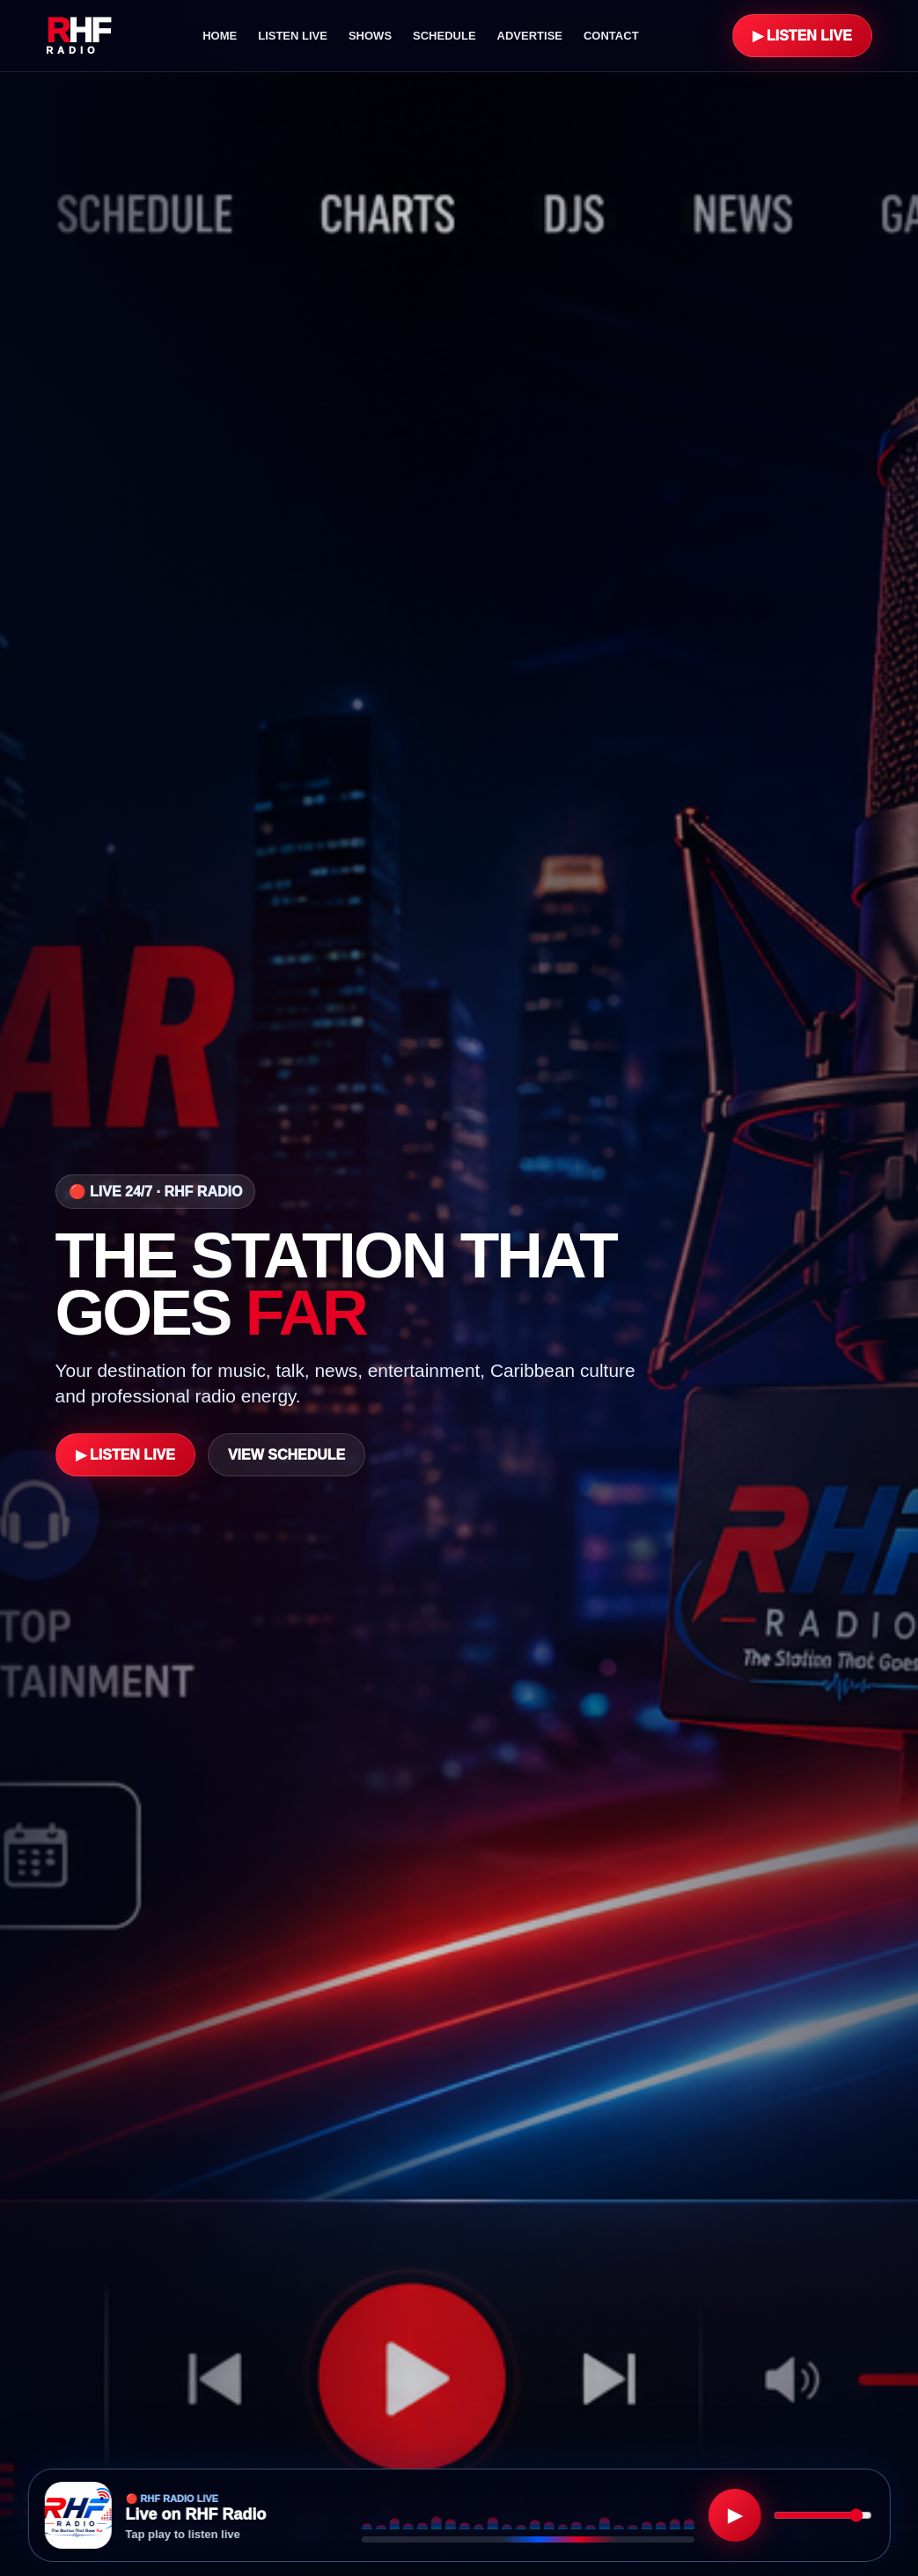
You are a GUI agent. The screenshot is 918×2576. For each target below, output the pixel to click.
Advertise (529, 35)
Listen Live (292, 35)
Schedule (444, 35)
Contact (611, 35)
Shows (370, 35)
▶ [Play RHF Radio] (735, 2515)
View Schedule (286, 1454)
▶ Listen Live (802, 35)
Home (219, 35)
